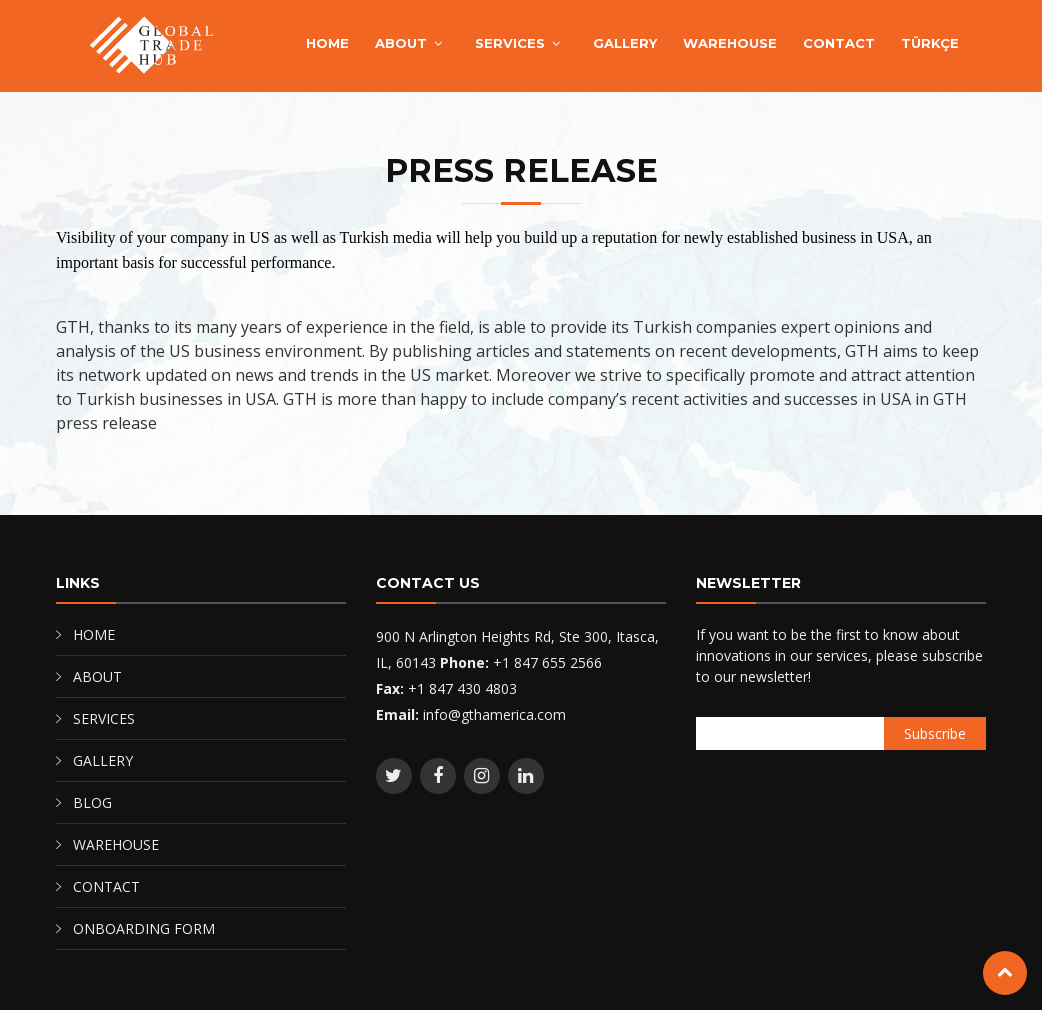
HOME (327, 43)
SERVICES (510, 43)
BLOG (92, 802)
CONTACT (839, 43)
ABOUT (401, 43)
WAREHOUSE (730, 43)
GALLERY (625, 43)
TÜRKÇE (930, 43)
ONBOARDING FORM (144, 928)
